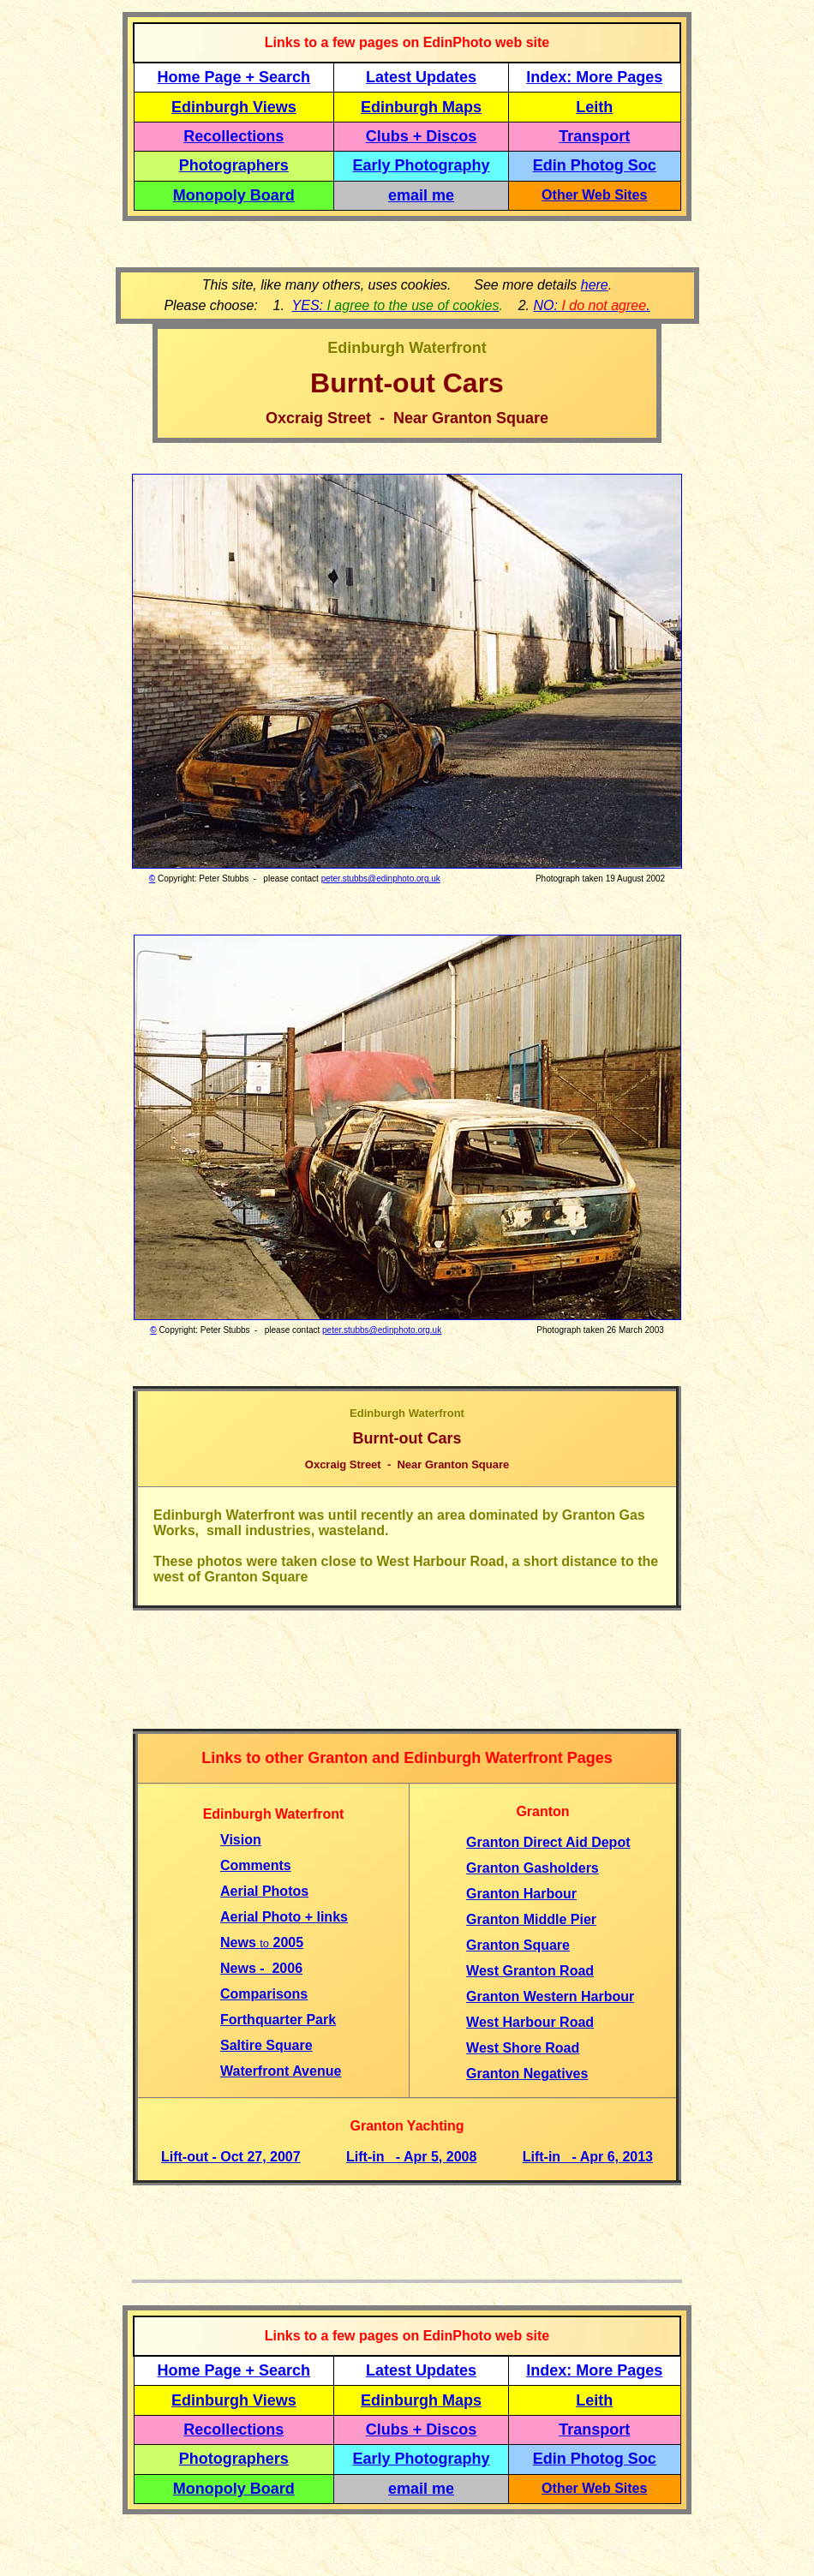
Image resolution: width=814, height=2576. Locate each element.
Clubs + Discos (421, 136)
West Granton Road (530, 1970)
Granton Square (518, 1945)
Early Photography (421, 165)
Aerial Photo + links (284, 1917)
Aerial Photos (264, 1891)
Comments (255, 1865)
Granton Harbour (521, 1893)
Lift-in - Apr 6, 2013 (588, 2156)
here (594, 285)
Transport (594, 136)
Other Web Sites (594, 195)
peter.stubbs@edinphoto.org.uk (380, 878)
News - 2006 (261, 1968)
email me (421, 195)
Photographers (234, 165)
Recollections (233, 136)
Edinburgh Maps (421, 107)
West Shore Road (522, 2048)
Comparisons (264, 1994)
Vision (240, 1839)
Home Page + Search (234, 77)
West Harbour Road (530, 2022)
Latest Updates (421, 77)
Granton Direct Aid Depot (548, 1842)
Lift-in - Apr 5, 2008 (411, 2156)
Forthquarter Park (278, 2019)
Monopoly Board (234, 195)
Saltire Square (266, 2045)
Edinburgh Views (233, 107)
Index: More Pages (594, 77)
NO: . (591, 305)
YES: (396, 305)
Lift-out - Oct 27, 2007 (231, 2156)
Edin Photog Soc (594, 165)
